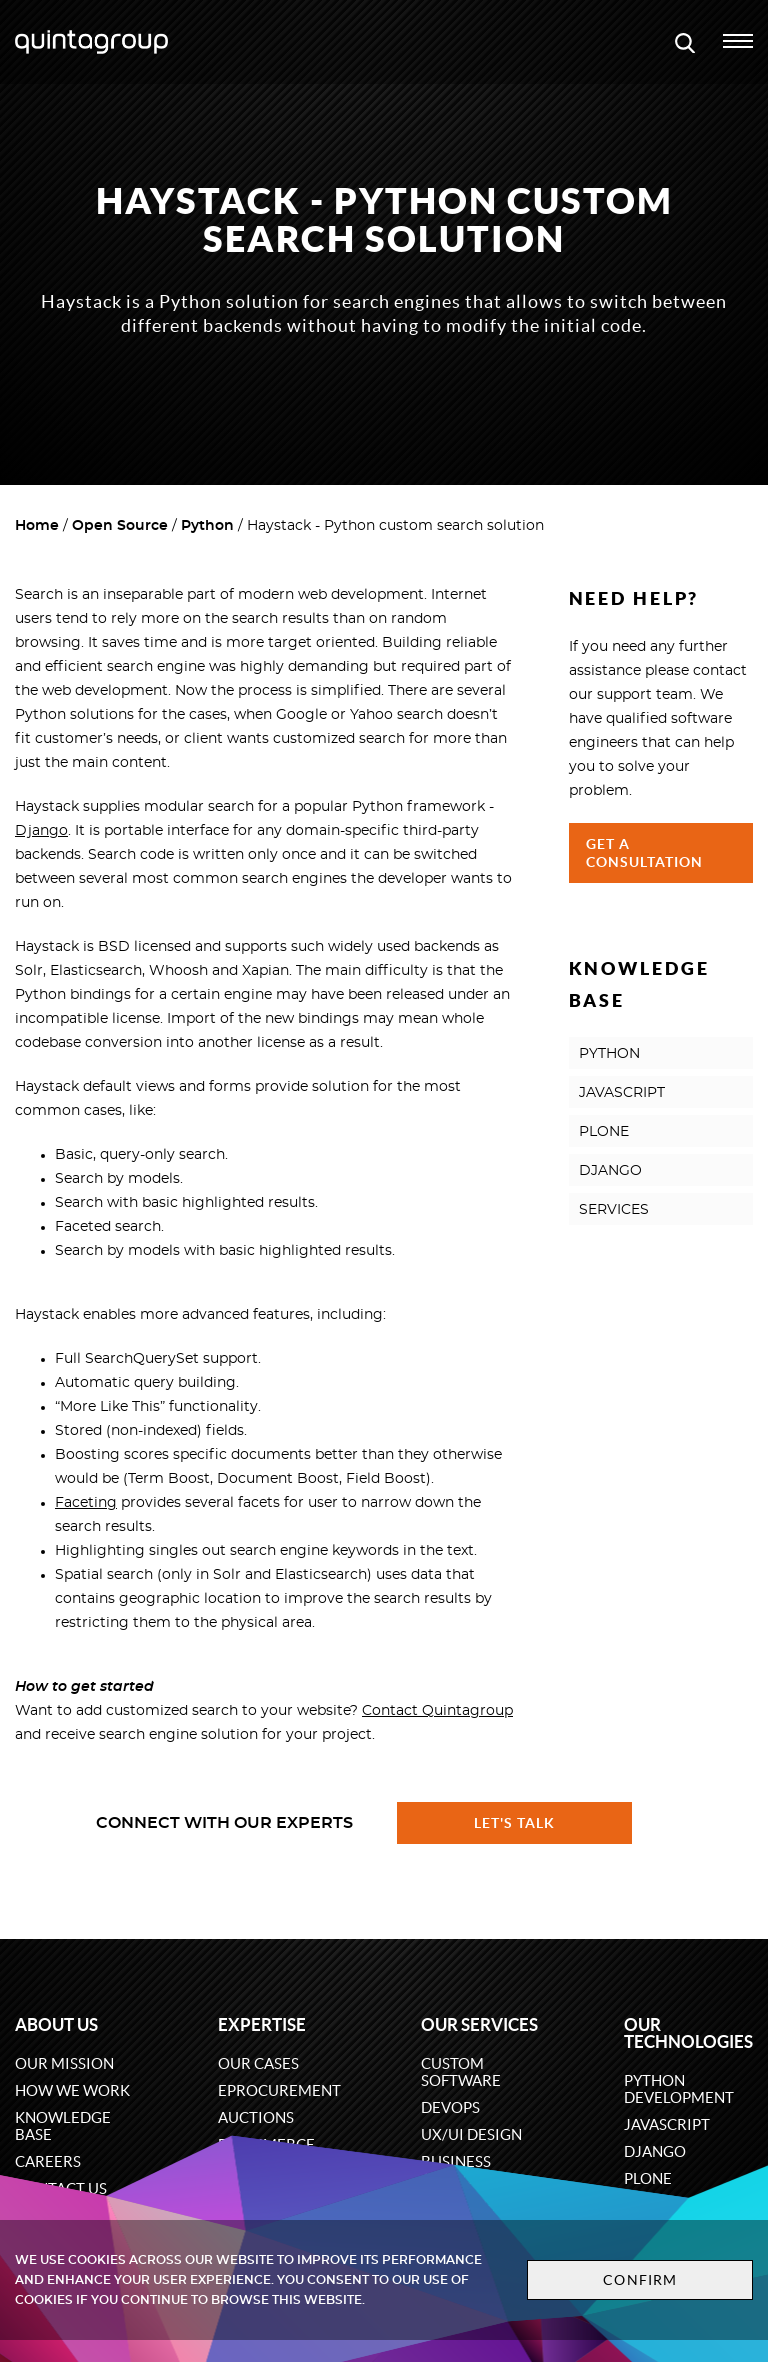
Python (207, 526)
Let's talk (515, 1823)
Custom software (461, 2072)
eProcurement (279, 2090)
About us (56, 2024)
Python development (679, 2089)
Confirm (640, 2280)
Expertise (262, 2024)
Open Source (120, 526)
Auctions (256, 2117)
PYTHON (609, 1054)
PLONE (604, 1132)
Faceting (86, 1503)
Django (41, 831)
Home (37, 526)
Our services (479, 2024)
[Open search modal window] (685, 42)
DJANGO (610, 1171)
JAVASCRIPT (622, 1093)
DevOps (450, 2107)
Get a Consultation (645, 853)
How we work (72, 2090)
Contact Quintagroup (437, 1711)
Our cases (258, 2063)
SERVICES (614, 1210)
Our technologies (688, 2033)
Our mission (64, 2063)
